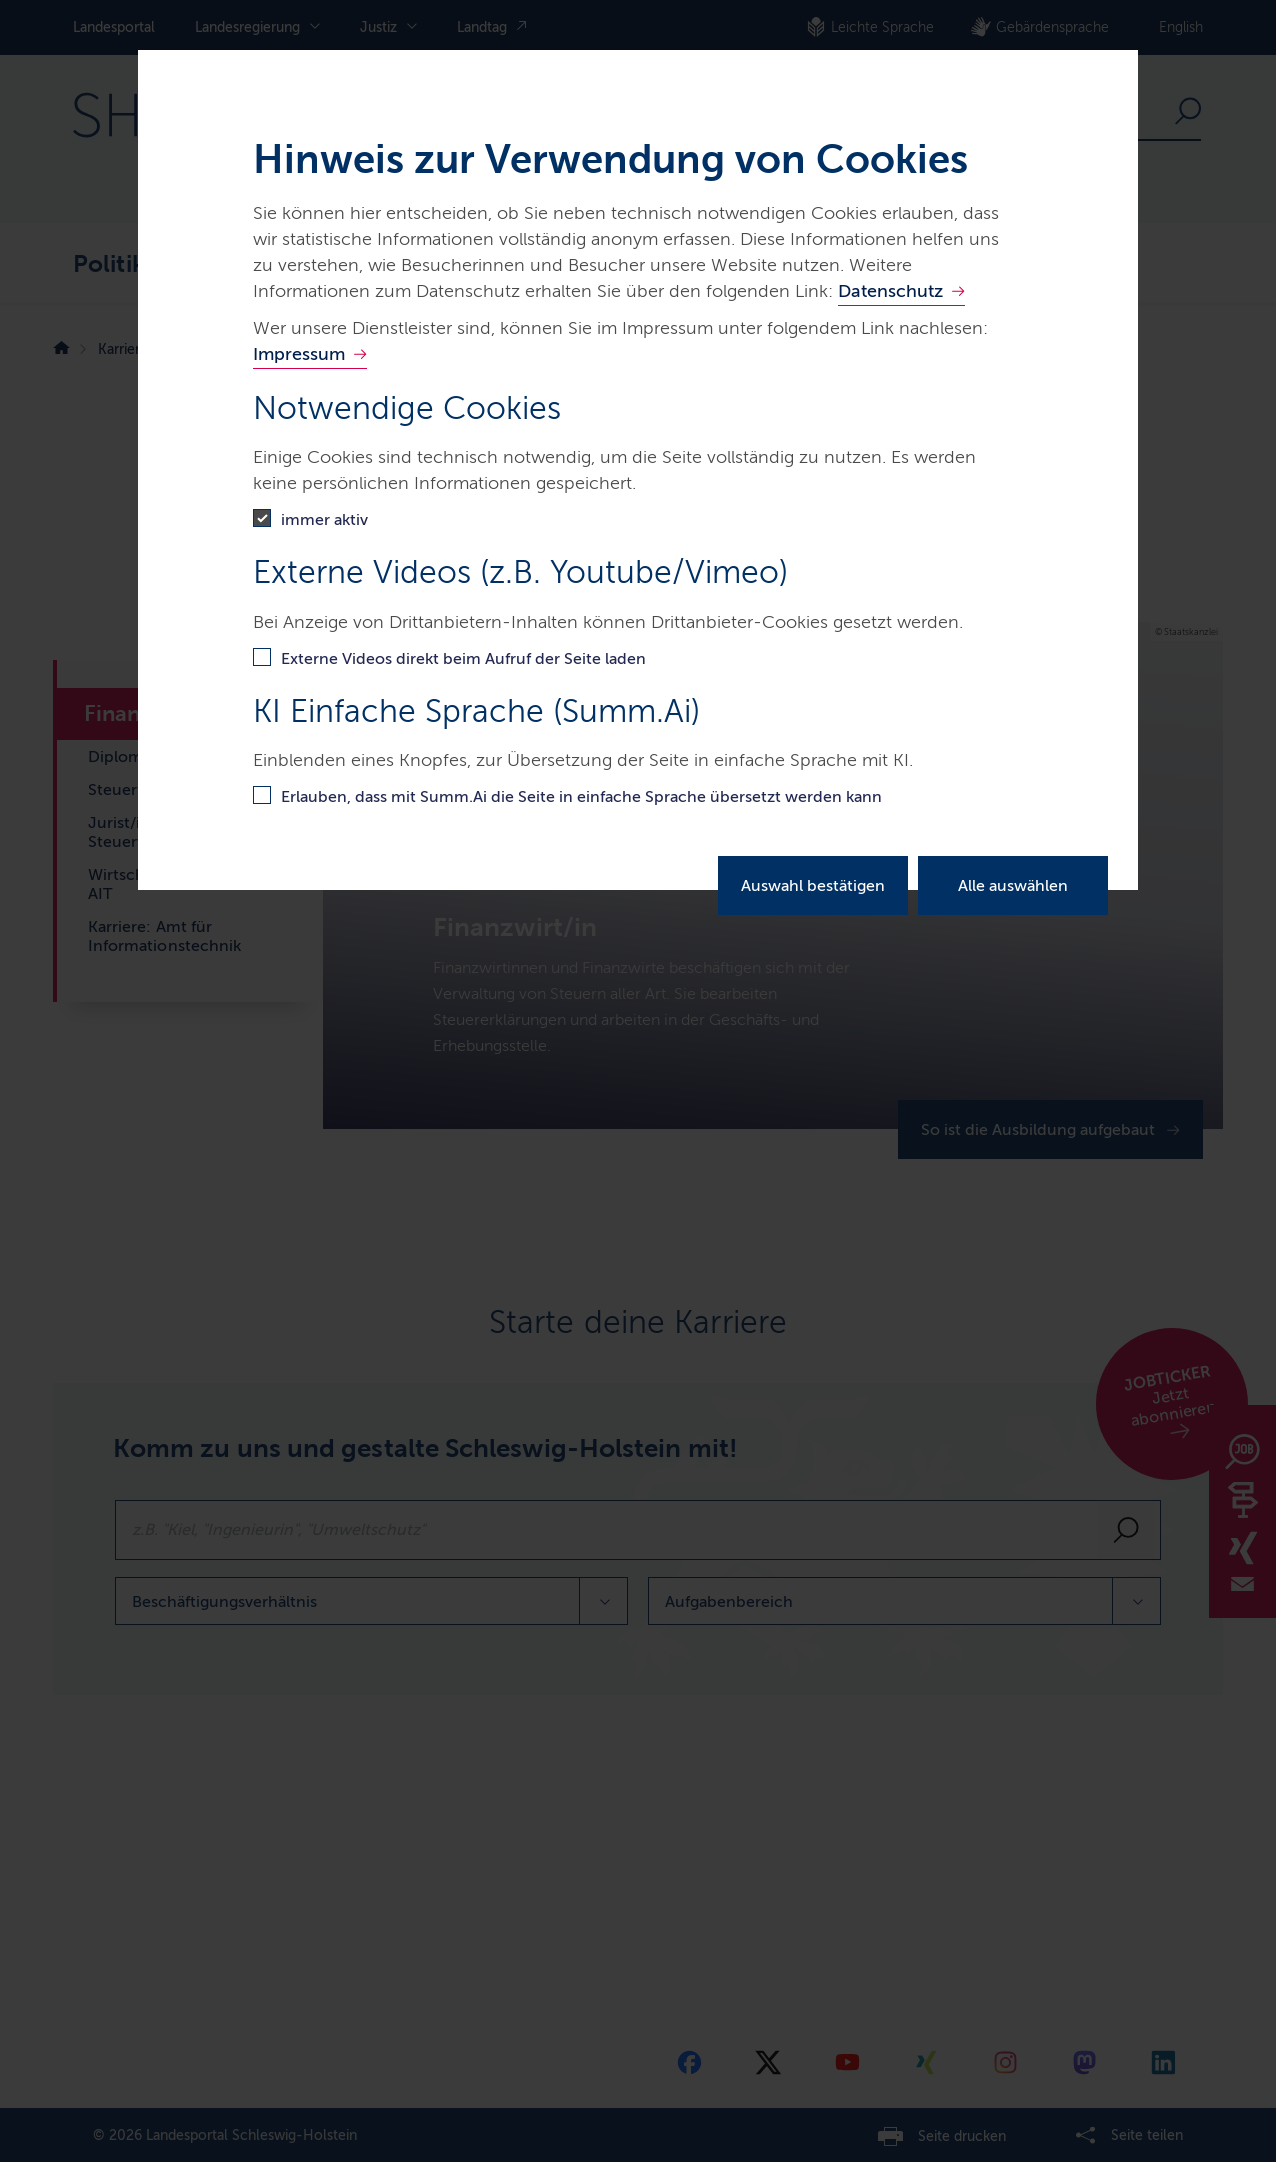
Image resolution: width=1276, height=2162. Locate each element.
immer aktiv (324, 519)
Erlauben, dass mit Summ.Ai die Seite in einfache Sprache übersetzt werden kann (581, 796)
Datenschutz (890, 291)
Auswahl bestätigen (813, 885)
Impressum (299, 354)
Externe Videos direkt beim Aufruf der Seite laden (463, 658)
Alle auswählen (1013, 885)
